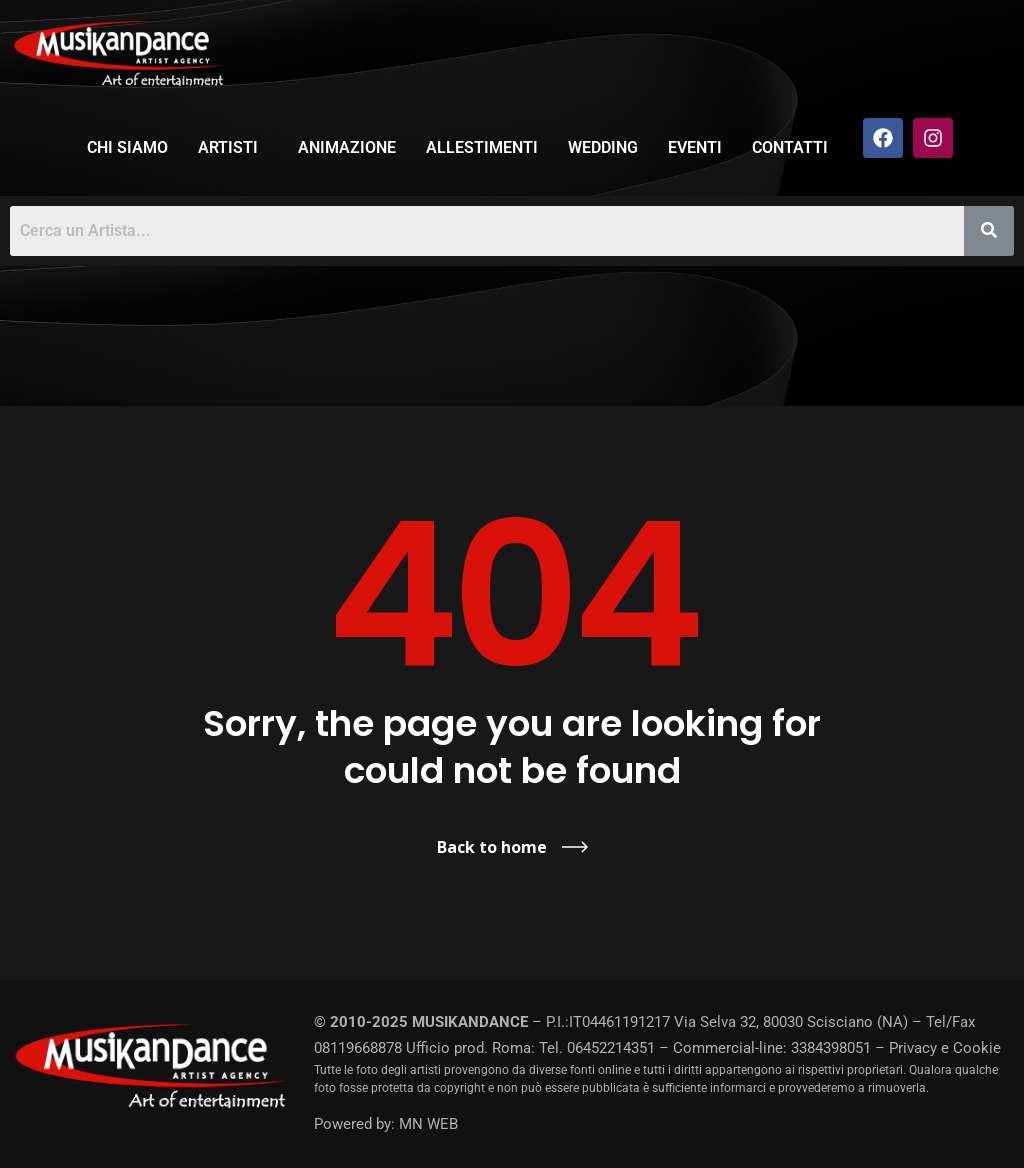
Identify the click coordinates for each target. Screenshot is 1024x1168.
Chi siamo (127, 147)
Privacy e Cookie (945, 1048)
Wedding (603, 147)
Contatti (790, 147)
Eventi (695, 147)
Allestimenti (482, 147)
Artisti (228, 147)
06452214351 (611, 1048)
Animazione (347, 147)
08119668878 (358, 1048)
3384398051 (831, 1048)
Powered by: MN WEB (386, 1124)
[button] (233, 148)
